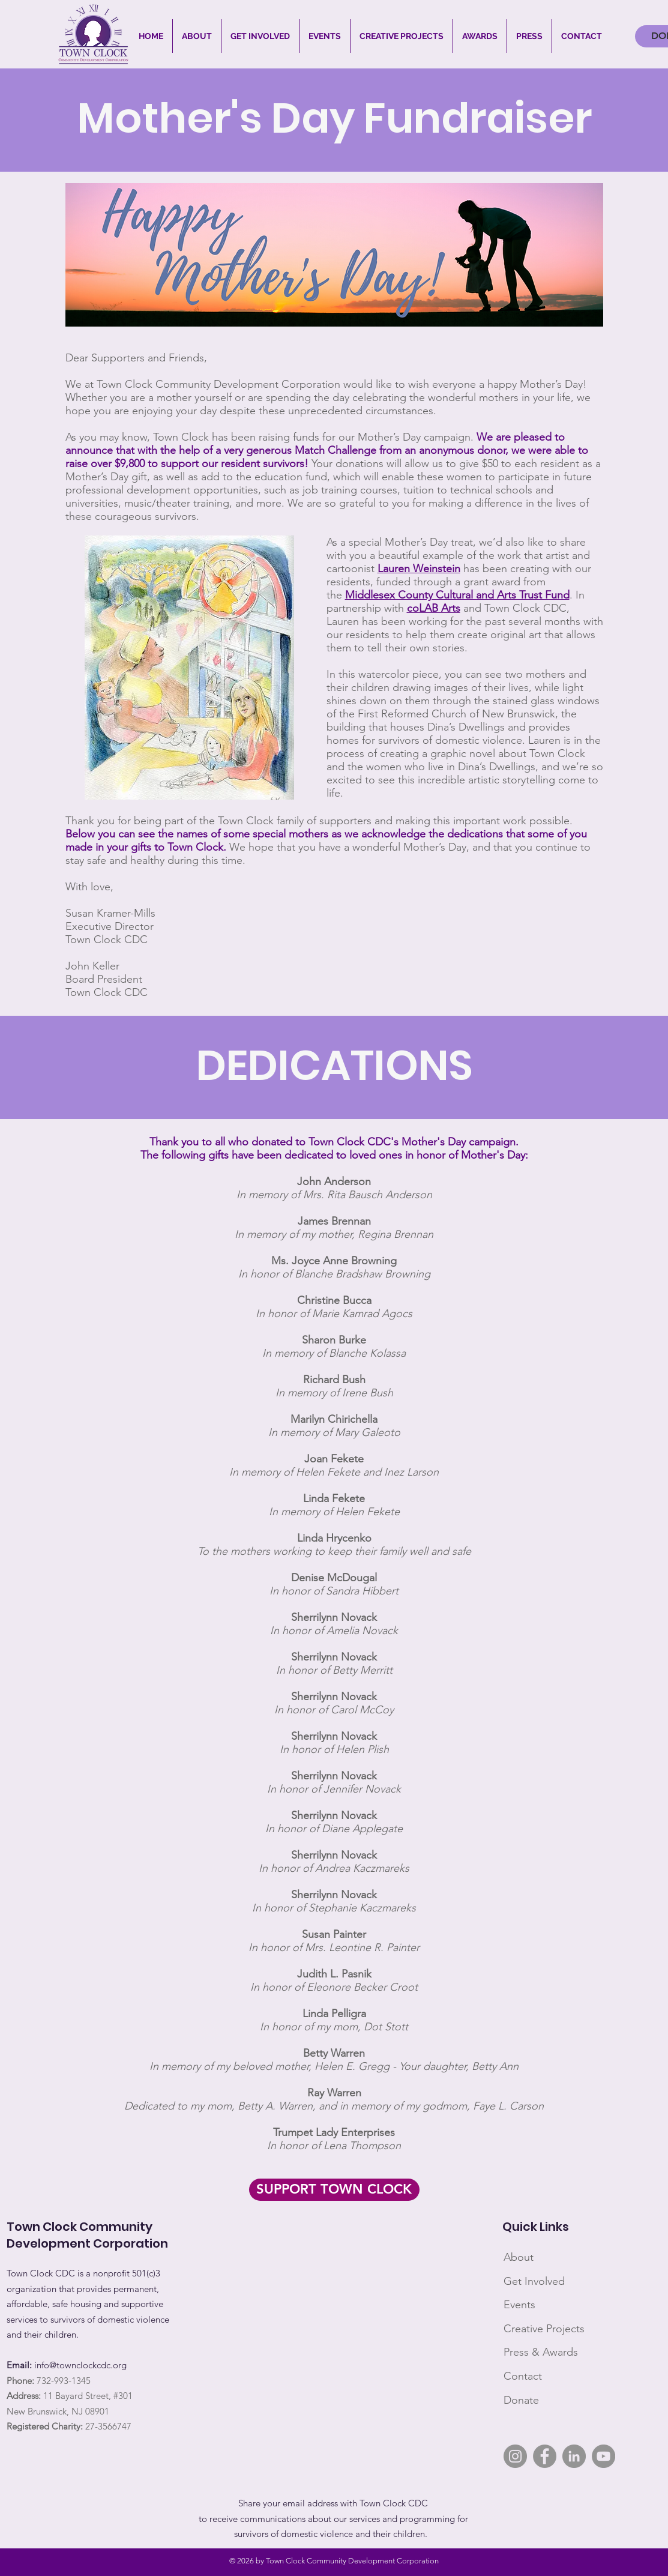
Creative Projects (544, 2328)
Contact (523, 2376)
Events (519, 2304)
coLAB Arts (433, 608)
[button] (197, 36)
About (519, 2257)
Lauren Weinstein (419, 568)
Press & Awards (541, 2352)
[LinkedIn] (574, 2456)
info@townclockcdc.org (80, 2365)
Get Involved (534, 2281)
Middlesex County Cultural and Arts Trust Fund (457, 595)
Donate (521, 2400)
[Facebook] (544, 2456)
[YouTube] (603, 2456)
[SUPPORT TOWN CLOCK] (334, 2190)
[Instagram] (515, 2456)
